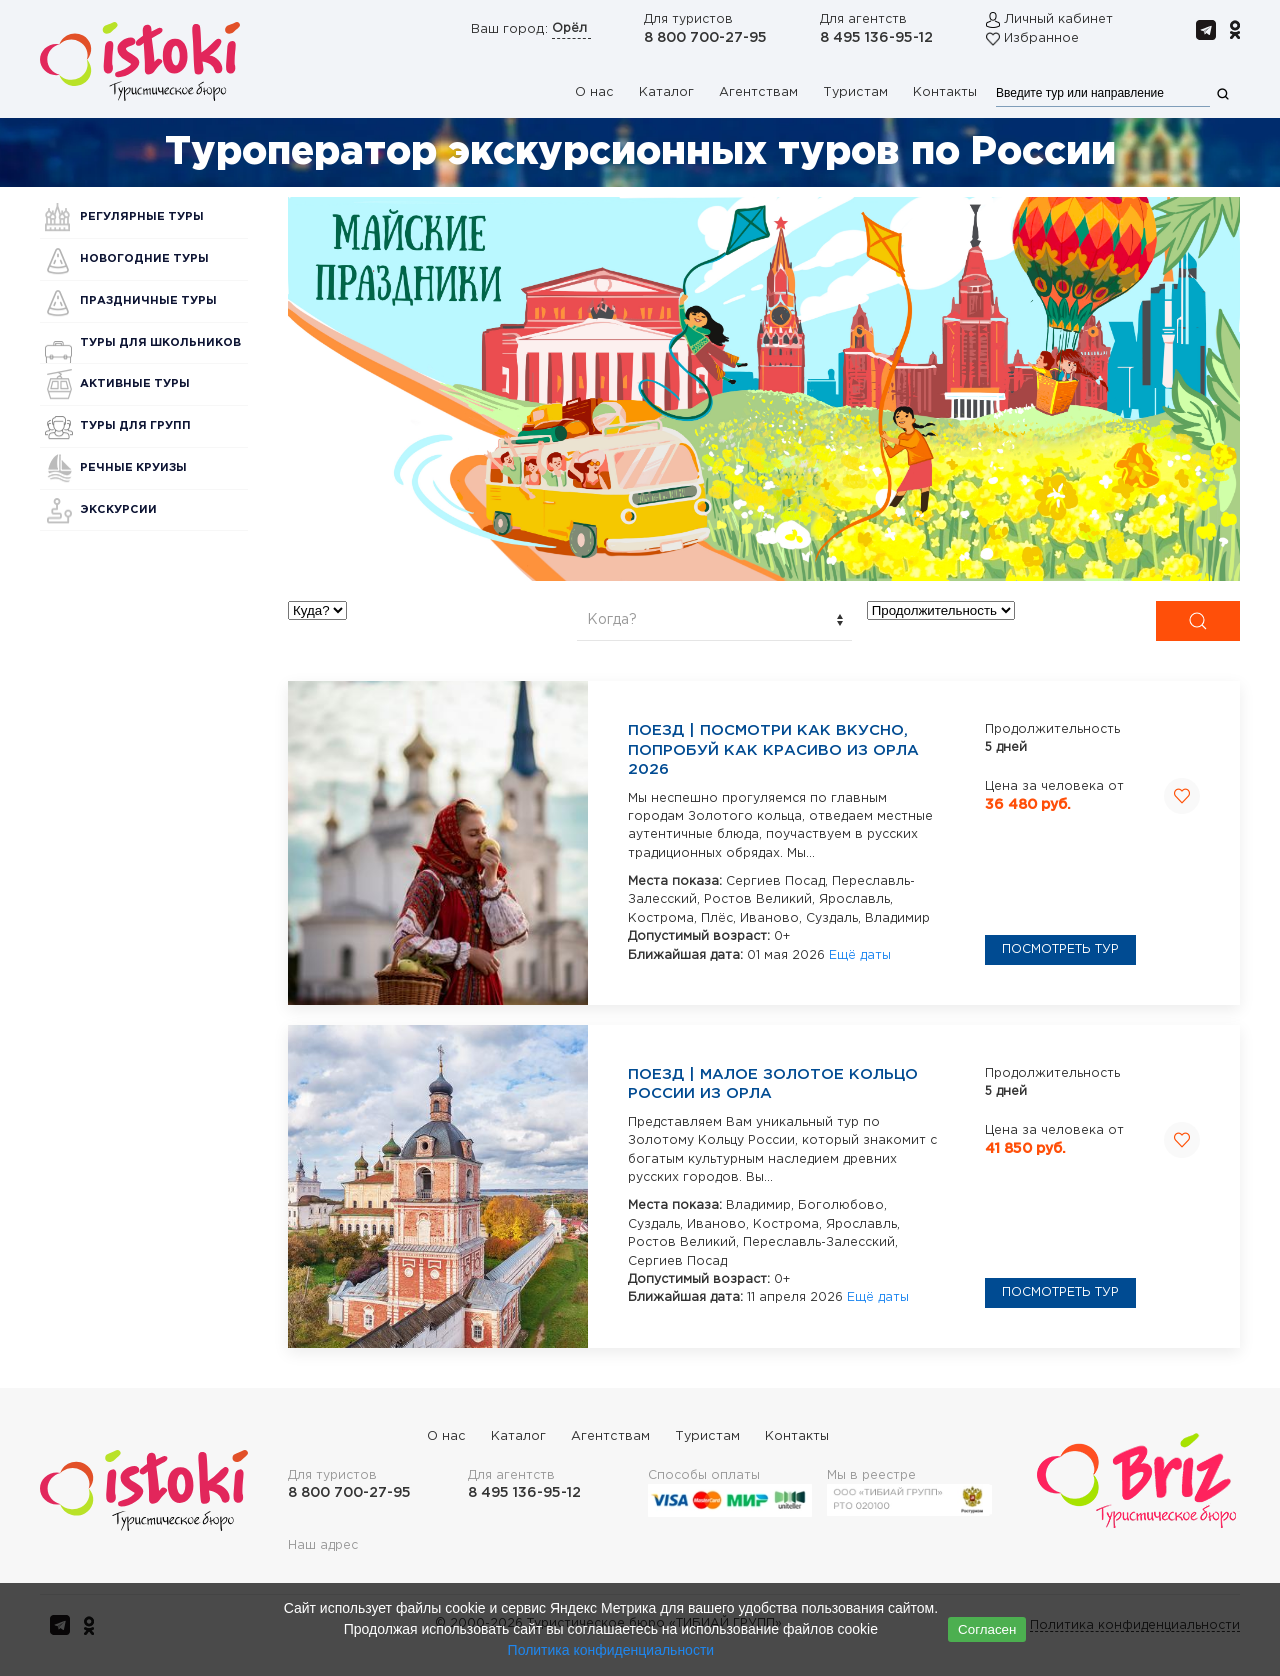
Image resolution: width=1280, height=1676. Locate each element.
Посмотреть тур (1060, 949)
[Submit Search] (1198, 621)
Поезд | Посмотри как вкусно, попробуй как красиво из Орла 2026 (773, 750)
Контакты (945, 92)
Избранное (1041, 38)
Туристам (855, 92)
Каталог (666, 92)
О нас (594, 92)
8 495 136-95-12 (876, 38)
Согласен (987, 1629)
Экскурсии (118, 510)
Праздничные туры (148, 301)
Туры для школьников (160, 343)
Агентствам (758, 92)
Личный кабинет (1058, 19)
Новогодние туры (144, 259)
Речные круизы (133, 468)
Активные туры (135, 384)
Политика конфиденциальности (611, 1650)
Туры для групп (135, 426)
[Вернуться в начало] (140, 61)
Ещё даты (860, 955)
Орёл (571, 28)
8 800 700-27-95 (705, 38)
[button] (764, 389)
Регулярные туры (142, 217)
